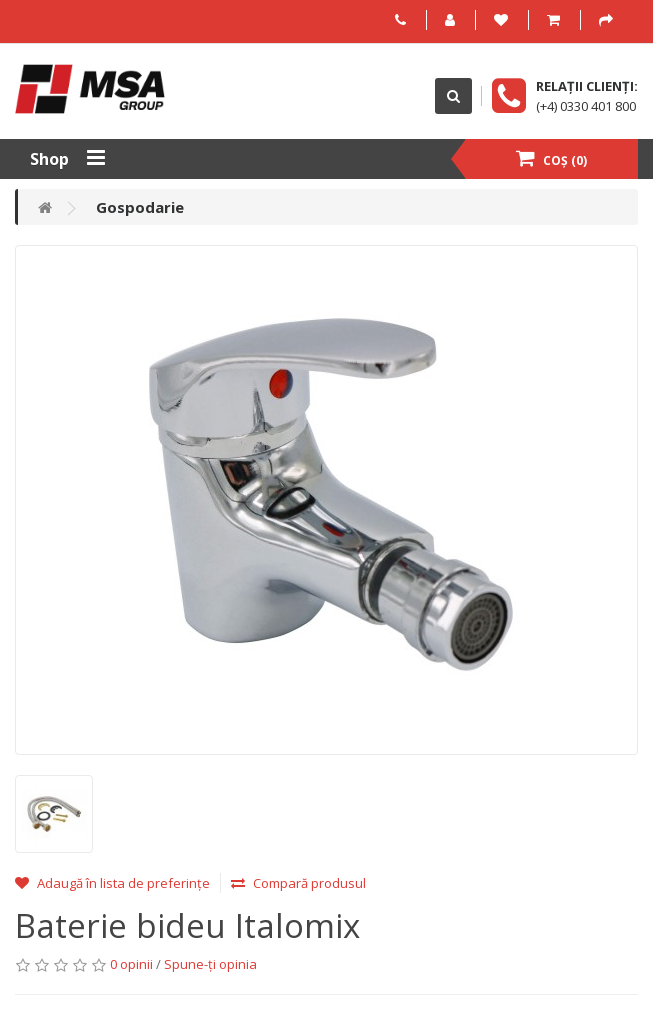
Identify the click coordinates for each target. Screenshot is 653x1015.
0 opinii (131, 964)
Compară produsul (298, 883)
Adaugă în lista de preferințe (112, 883)
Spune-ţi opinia (210, 964)
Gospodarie (140, 207)
